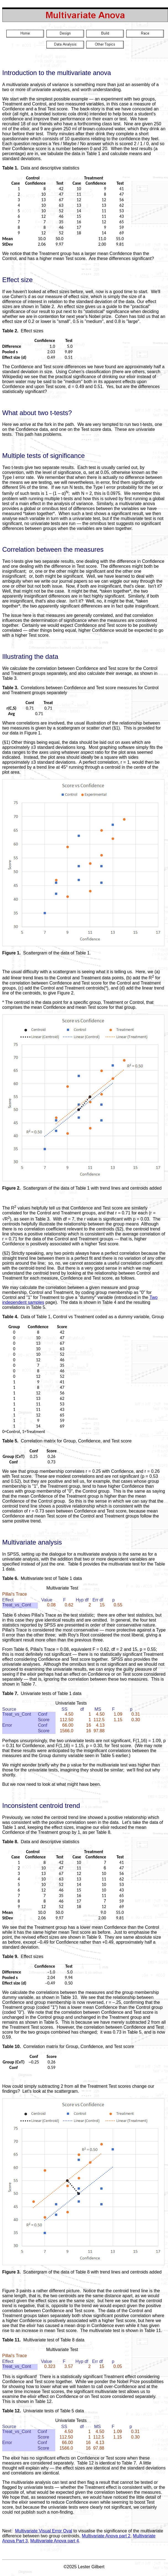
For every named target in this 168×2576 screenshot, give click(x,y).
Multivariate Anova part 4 (54, 2540)
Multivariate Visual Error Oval (43, 2531)
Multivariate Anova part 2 (106, 2535)
